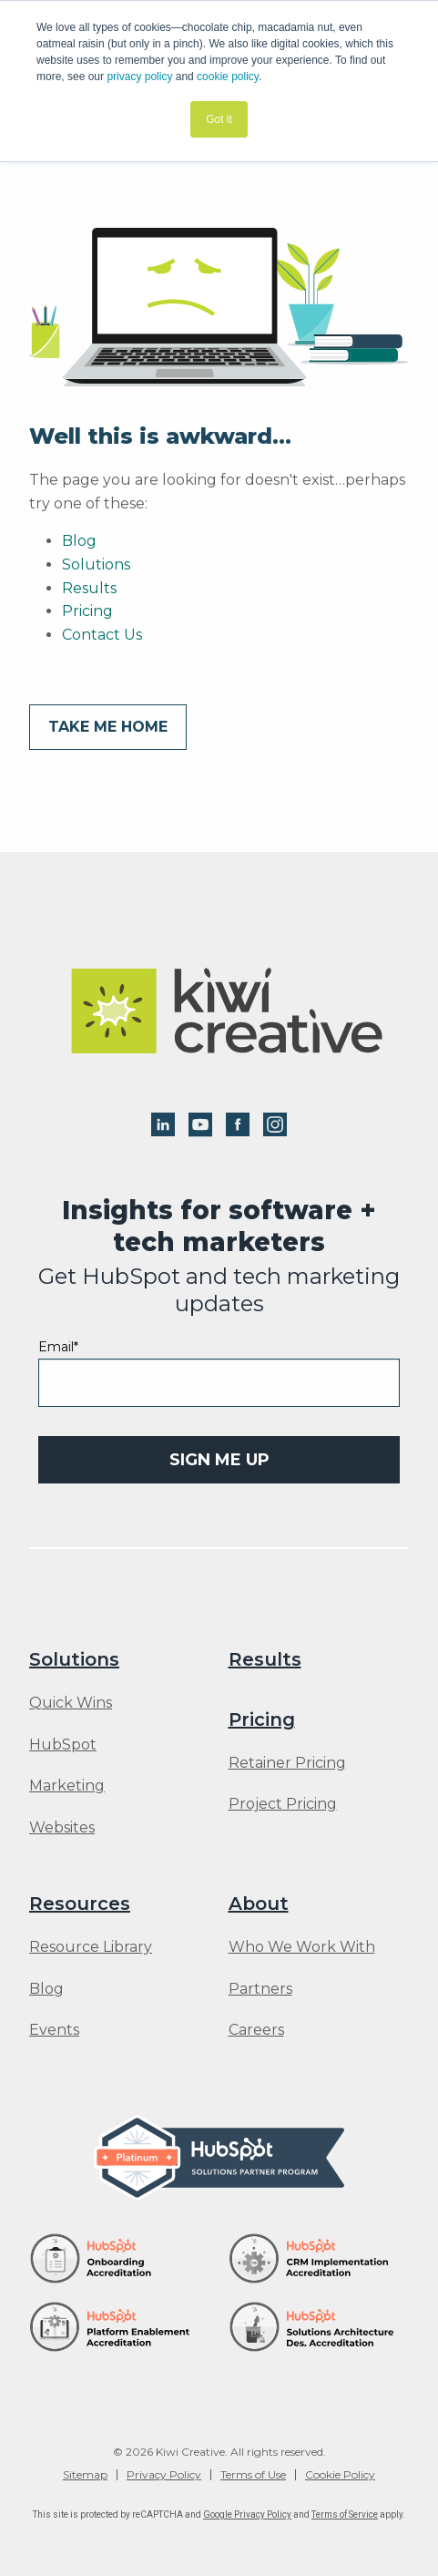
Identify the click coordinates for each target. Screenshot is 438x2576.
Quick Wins (70, 1703)
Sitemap (85, 2474)
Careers (256, 2030)
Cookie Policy (340, 2474)
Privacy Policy (164, 2474)
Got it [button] (219, 119)
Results (89, 588)
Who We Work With (302, 1947)
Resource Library (90, 1947)
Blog (79, 540)
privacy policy (139, 76)
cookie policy (228, 76)
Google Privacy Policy (247, 2514)
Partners (260, 1989)
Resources (79, 1903)
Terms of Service (344, 2514)
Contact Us (102, 634)
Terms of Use (253, 2474)
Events (54, 2030)
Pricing (87, 611)
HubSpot (63, 1745)
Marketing (67, 1786)
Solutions (96, 564)
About (259, 1903)
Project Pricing (283, 1804)
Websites (62, 1828)
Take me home (108, 726)
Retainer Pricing (287, 1763)
